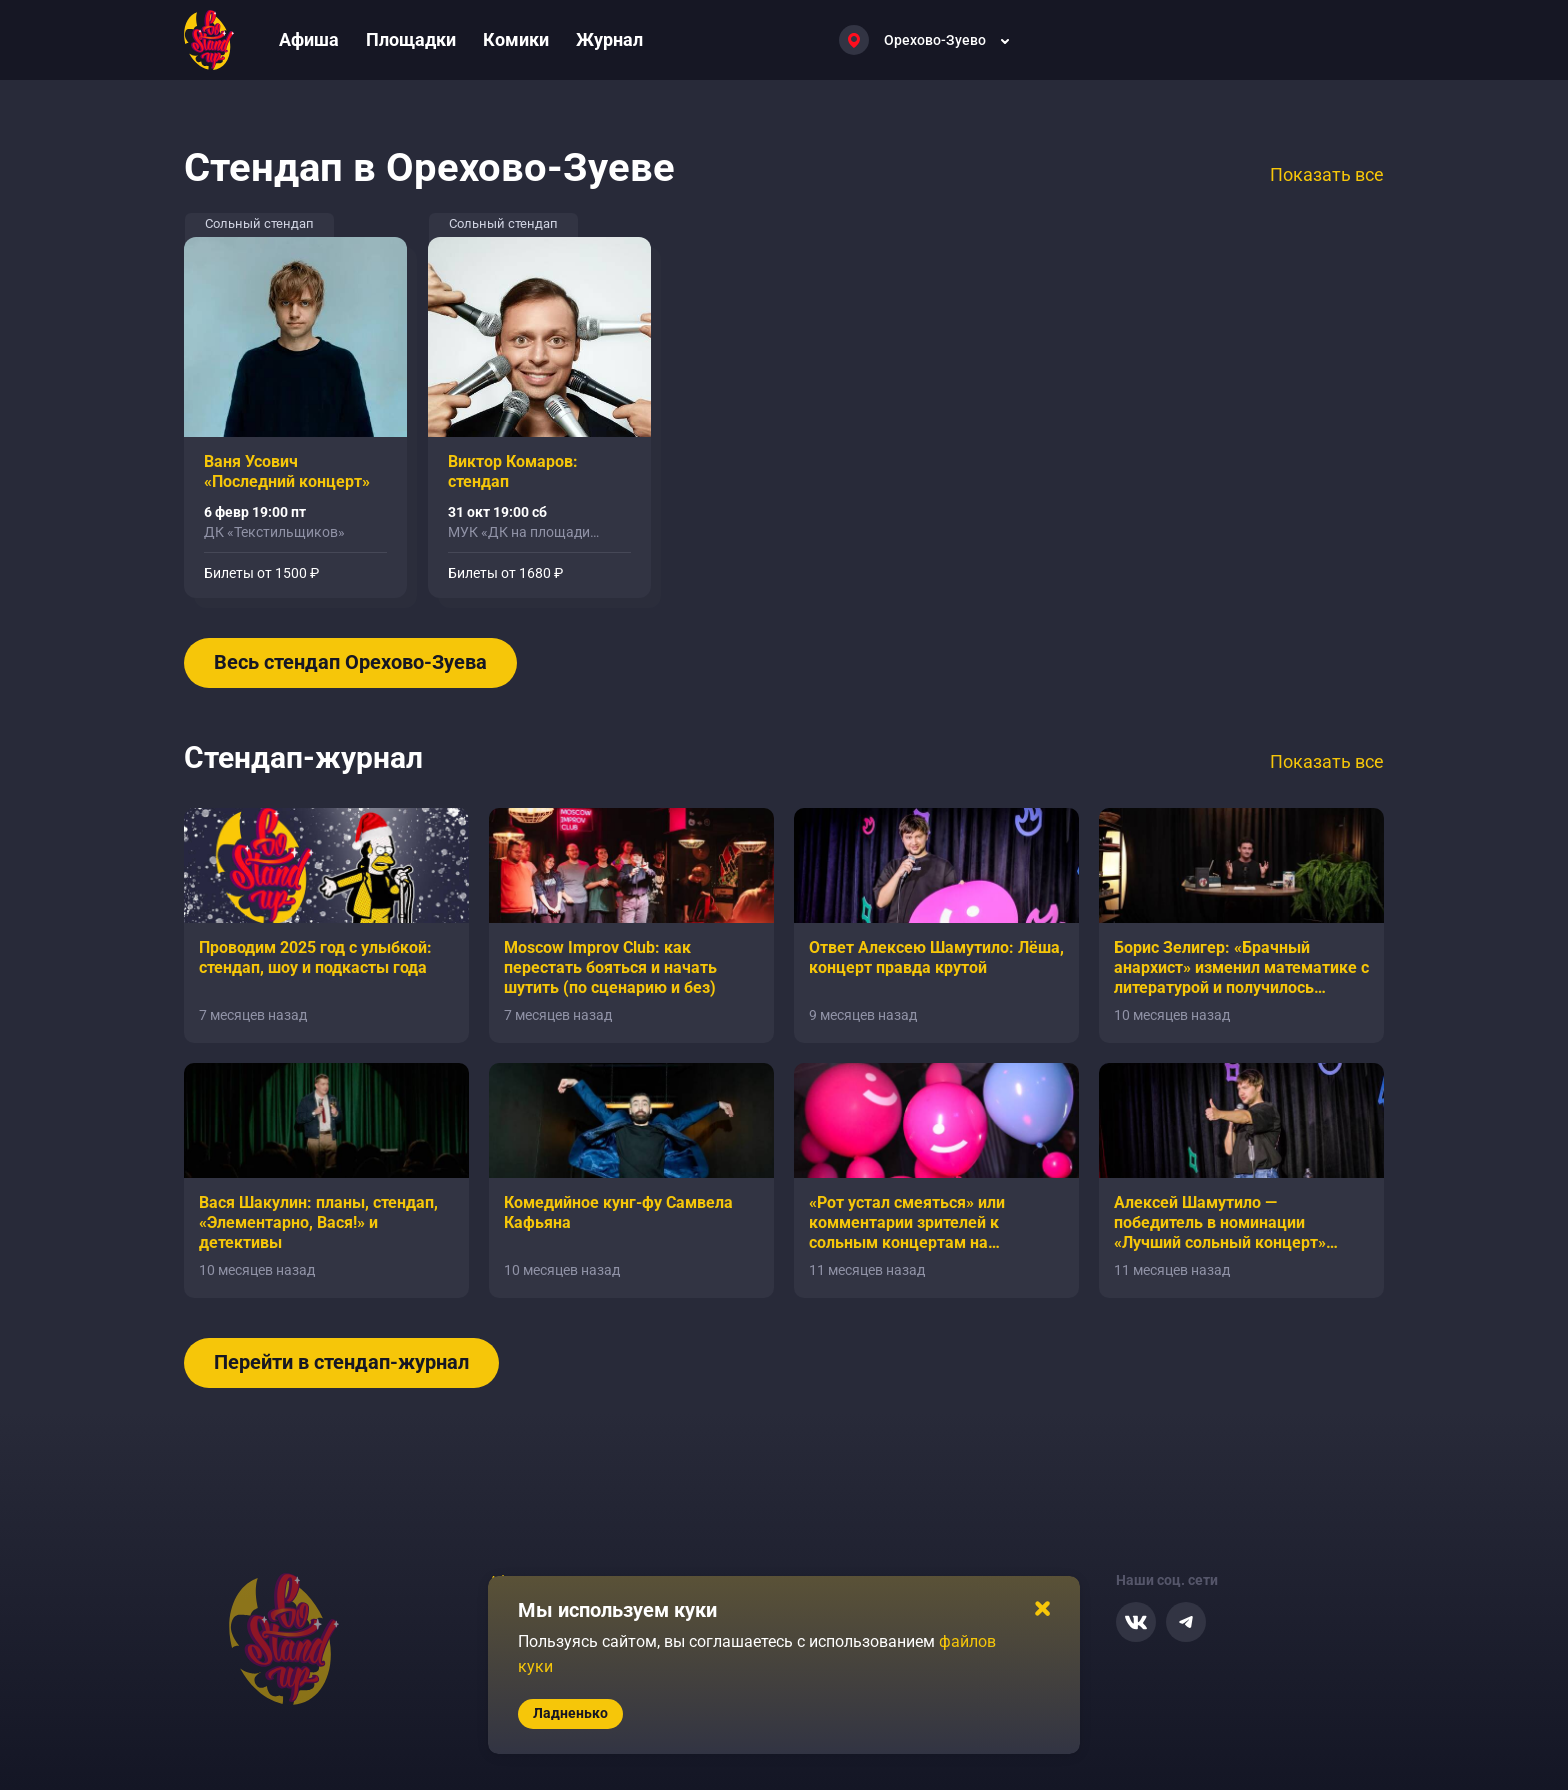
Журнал (609, 39)
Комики (516, 39)
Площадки (411, 39)
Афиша (309, 39)
